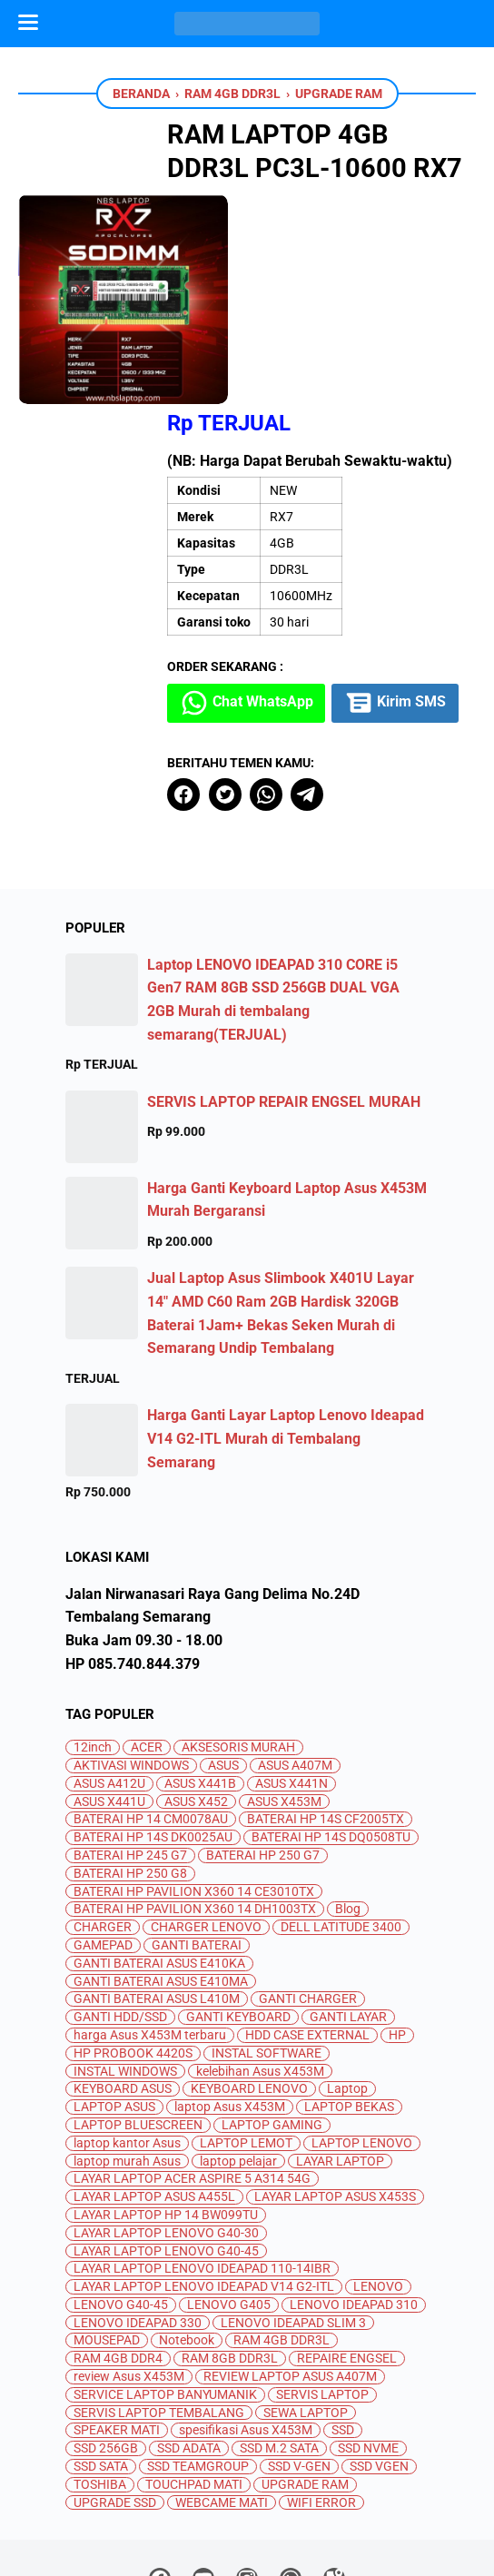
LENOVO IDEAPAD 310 (354, 2199)
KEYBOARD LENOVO (249, 1984)
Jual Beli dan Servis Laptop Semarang (270, 2547)
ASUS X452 (196, 1696)
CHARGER (103, 1823)
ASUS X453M (284, 1696)
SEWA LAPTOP (305, 2307)
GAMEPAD (103, 1840)
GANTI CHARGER (308, 1894)
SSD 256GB (106, 2344)
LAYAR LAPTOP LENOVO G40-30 (166, 2128)
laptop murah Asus (127, 2056)
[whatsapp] (294, 689)
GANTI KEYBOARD (238, 1913)
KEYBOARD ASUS (123, 1984)
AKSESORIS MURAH (238, 1643)
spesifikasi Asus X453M (245, 2326)
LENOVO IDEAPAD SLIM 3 (293, 2218)
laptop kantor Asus (127, 2038)
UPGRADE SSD (115, 2397)
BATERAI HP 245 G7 (130, 1750)
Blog (348, 1804)
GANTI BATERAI (197, 1840)
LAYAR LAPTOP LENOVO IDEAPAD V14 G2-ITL (204, 2182)
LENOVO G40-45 (121, 2199)
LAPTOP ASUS (114, 2002)
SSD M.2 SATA (279, 2344)
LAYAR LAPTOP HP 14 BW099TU (166, 2110)
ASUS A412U (109, 1678)
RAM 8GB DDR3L (230, 2254)
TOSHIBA (100, 2379)
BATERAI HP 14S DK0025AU (153, 1733)
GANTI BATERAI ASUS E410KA (159, 1858)
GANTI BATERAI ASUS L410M (157, 1894)
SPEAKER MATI (117, 2326)
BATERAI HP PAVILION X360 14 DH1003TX (195, 1804)
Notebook (186, 2236)
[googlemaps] (334, 2477)
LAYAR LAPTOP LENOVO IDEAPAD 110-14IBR (202, 2164)
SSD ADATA (189, 2344)
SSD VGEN (379, 2362)
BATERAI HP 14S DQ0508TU (331, 1733)
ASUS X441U (109, 1696)
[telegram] (335, 689)
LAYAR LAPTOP (340, 2056)
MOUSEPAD (107, 2236)
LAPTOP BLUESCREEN (138, 2020)
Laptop (347, 1984)
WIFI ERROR (321, 2397)
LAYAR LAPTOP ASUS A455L (154, 2092)
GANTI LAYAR (348, 1913)
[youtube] (203, 2477)
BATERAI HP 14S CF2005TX (325, 1715)
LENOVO (378, 2182)
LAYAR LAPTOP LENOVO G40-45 (166, 2146)
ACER (147, 1643)
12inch (93, 1643)
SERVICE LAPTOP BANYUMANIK (165, 2289)
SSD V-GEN (299, 2362)
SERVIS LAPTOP (322, 2289)
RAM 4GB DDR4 (118, 2254)
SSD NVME (368, 2344)
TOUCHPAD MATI (193, 2379)
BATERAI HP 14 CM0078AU (151, 1715)
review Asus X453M (129, 2272)
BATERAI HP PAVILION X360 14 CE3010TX (194, 1786)
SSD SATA (101, 2362)
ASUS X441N (291, 1678)
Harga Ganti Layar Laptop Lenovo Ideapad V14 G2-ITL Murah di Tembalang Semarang (285, 1334)
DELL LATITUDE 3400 (341, 1823)
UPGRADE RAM (305, 2379)
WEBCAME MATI (221, 2397)
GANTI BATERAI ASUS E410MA (161, 1876)
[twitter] (253, 689)
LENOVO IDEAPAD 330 (138, 2218)
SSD (342, 2326)
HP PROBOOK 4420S (133, 1948)
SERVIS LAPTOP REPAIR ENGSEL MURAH (283, 996)
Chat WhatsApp (276, 553)
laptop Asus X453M (229, 2002)
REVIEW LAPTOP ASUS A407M (290, 2272)
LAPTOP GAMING (272, 2020)
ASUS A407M (295, 1660)
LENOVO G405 (229, 2199)
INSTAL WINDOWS (125, 1966)
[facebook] (212, 689)
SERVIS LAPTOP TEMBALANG (159, 2307)
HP (397, 1930)
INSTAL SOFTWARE (266, 1948)
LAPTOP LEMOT (246, 2038)
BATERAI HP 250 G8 (130, 1768)
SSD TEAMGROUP (198, 2362)
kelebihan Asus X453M (260, 1966)
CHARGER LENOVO (206, 1823)
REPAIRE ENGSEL (347, 2254)
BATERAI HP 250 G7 (263, 1750)
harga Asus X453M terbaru (150, 1930)
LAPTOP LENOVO (361, 2038)
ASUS (223, 1660)
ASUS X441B (200, 1678)
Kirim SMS (260, 598)
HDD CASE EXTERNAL (307, 1930)
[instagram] (247, 2477)
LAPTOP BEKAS (349, 2002)
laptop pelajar (238, 2056)
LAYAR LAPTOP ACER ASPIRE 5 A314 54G (192, 2074)
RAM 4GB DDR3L (281, 2236)
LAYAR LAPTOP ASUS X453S (335, 2092)
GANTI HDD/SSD (120, 1913)
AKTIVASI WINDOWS (131, 1660)
